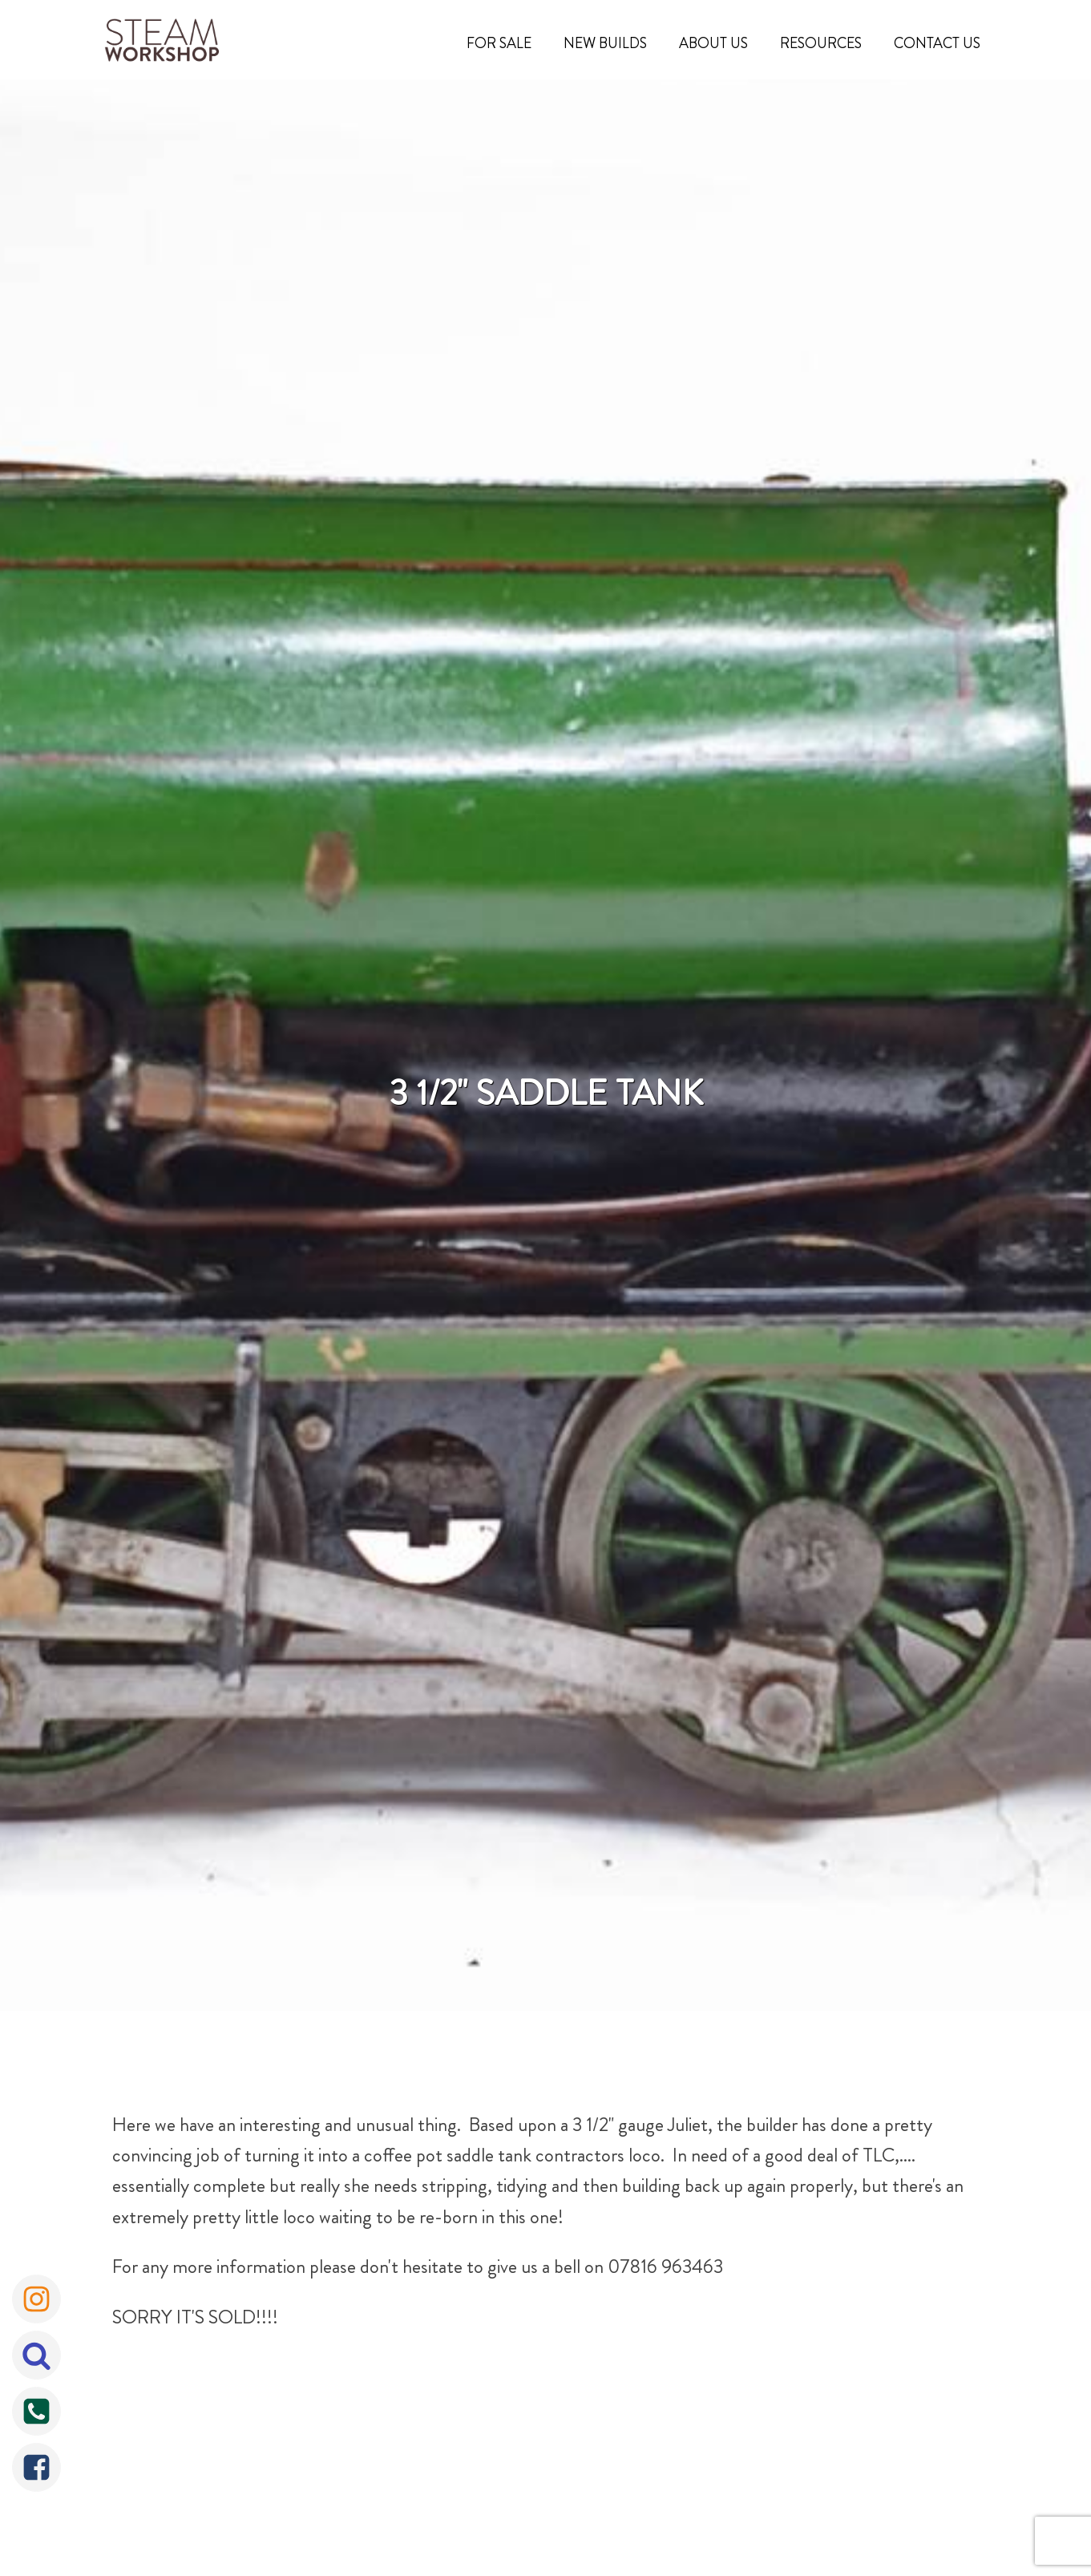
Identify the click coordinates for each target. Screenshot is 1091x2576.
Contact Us (937, 43)
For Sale (499, 43)
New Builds (605, 43)
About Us (713, 43)
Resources (821, 43)
